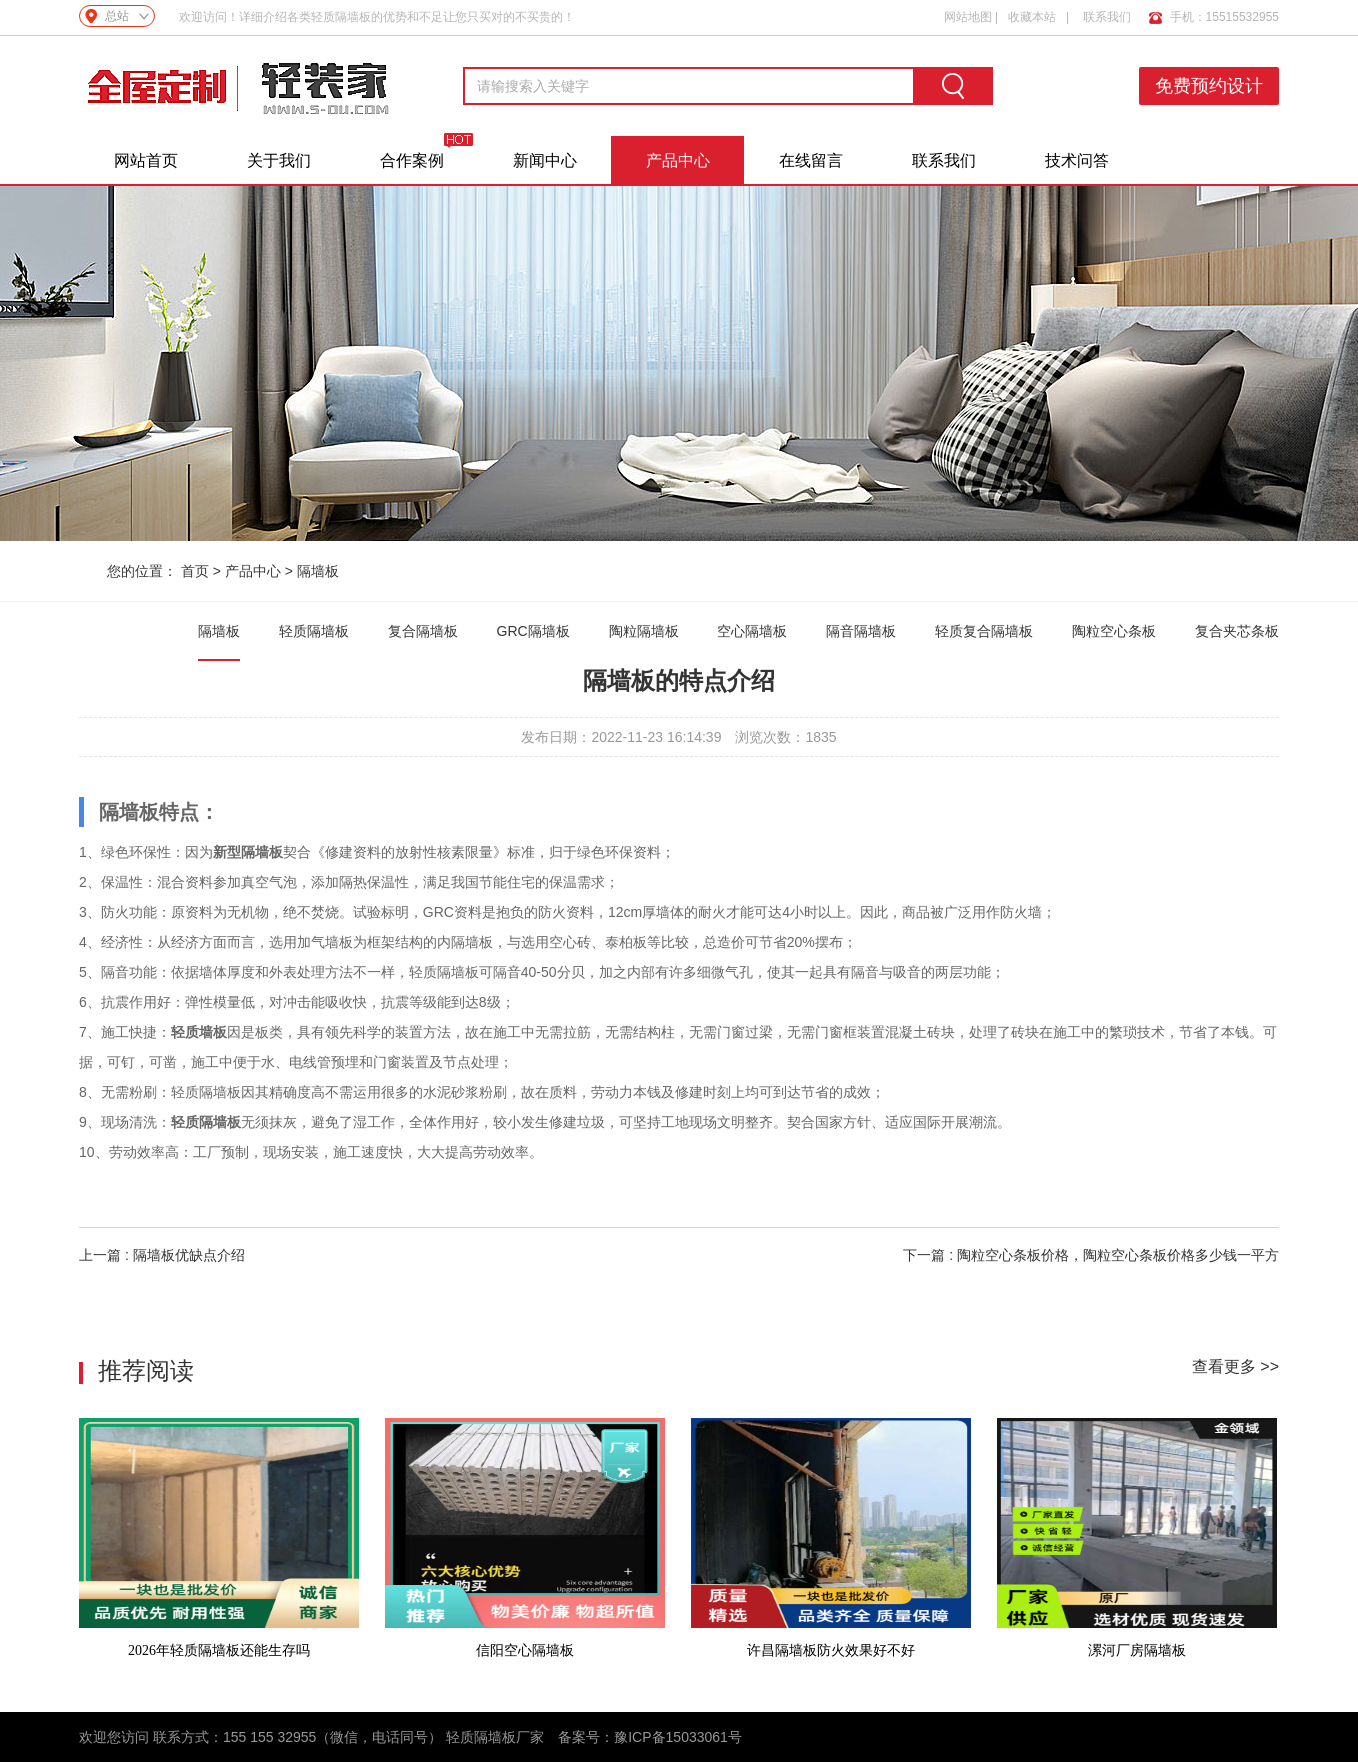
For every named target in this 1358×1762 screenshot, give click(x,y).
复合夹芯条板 (1237, 631)
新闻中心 (545, 160)
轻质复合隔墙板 (984, 631)
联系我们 (1107, 16)
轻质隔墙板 (314, 631)
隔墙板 (318, 571)
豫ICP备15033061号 (678, 1737)
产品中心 (678, 160)
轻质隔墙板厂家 (495, 1737)
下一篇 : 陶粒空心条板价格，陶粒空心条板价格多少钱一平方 (1091, 1255)
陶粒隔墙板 (644, 631)
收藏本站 (1032, 16)
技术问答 (1077, 160)
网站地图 (968, 16)
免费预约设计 (1210, 86)
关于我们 (279, 160)
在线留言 (811, 160)
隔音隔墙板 (861, 631)
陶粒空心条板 (1114, 631)
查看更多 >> (1235, 1366)
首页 (195, 571)
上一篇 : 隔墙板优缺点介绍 (162, 1255)
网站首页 (146, 160)
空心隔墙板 (752, 631)
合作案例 (412, 160)
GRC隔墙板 (533, 631)
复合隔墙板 (423, 631)
